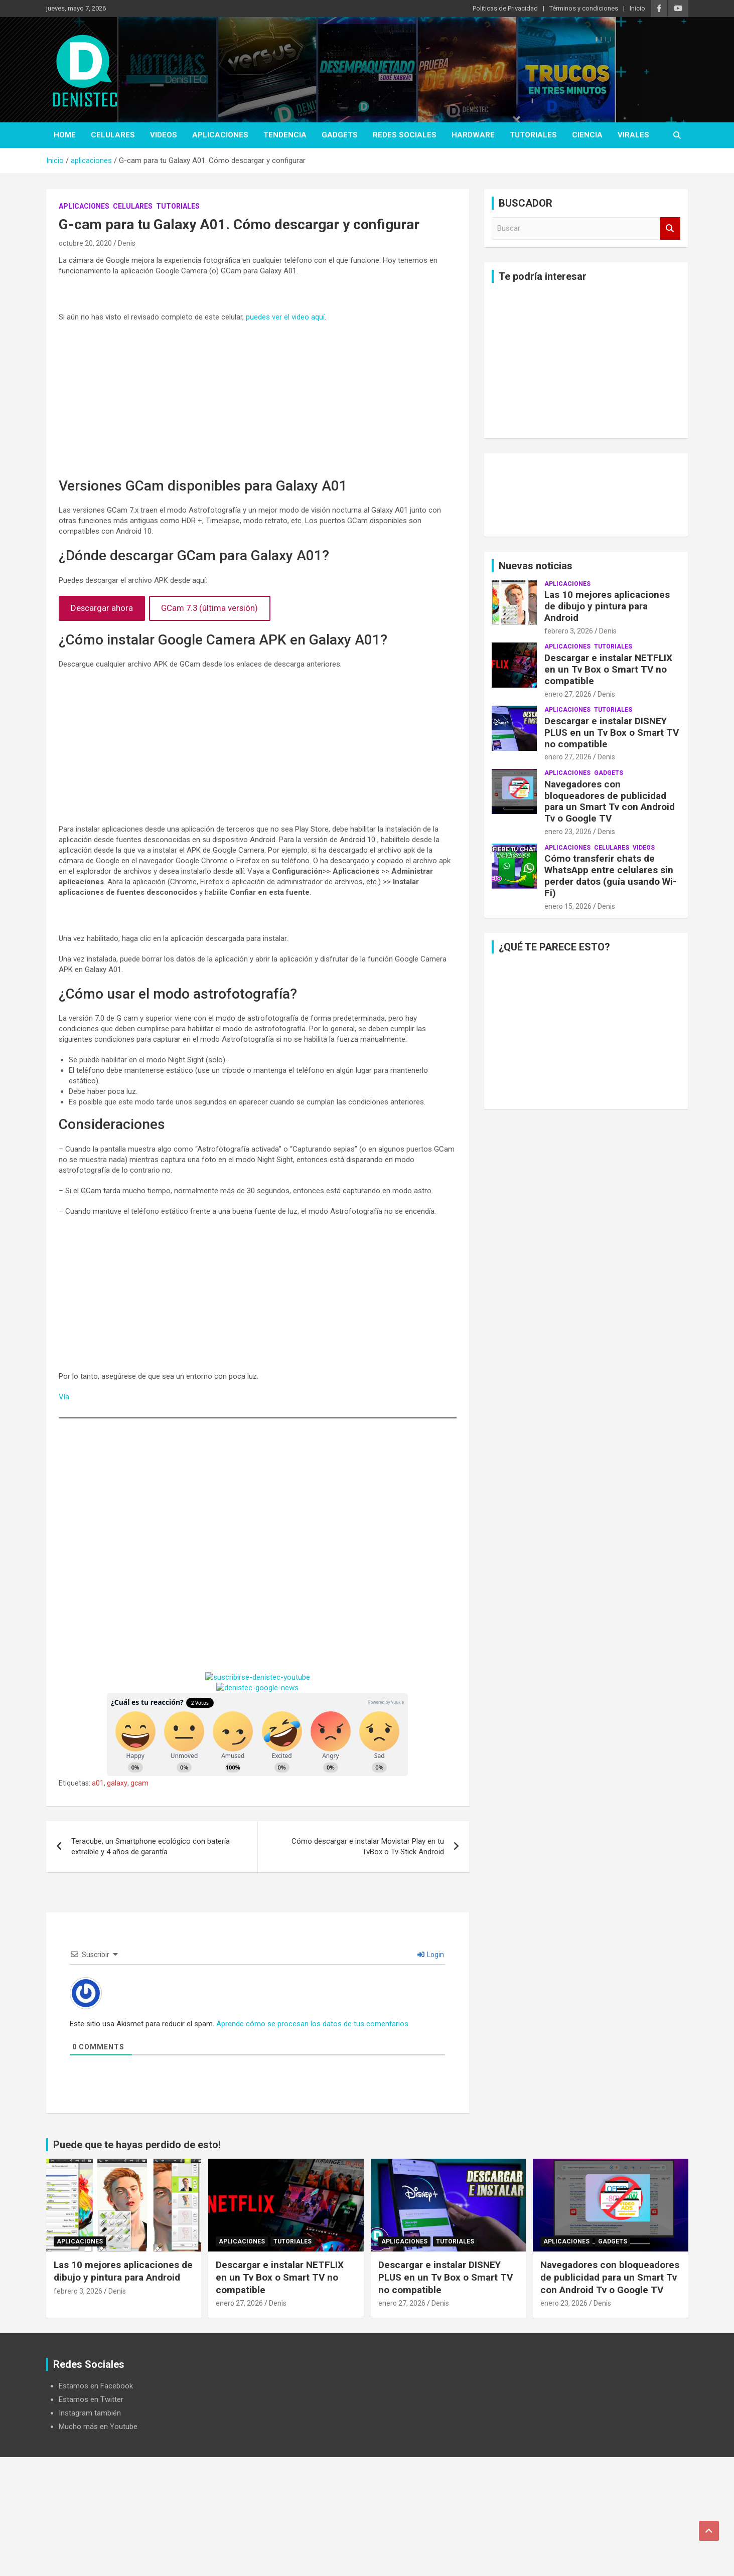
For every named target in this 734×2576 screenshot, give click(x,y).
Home (65, 134)
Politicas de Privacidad (505, 8)
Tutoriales (533, 134)
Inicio (637, 8)
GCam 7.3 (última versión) (209, 608)
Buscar (670, 228)
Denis (126, 243)
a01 (98, 1783)
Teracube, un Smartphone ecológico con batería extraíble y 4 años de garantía (150, 1846)
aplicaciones (220, 134)
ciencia (587, 134)
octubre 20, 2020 (85, 243)
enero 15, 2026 (568, 906)
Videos (163, 134)
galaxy (117, 1783)
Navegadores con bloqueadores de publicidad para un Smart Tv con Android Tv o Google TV (609, 801)
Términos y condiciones (583, 8)
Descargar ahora (102, 608)
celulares (113, 134)
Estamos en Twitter (91, 2399)
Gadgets (340, 134)
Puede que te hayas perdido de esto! (137, 2145)
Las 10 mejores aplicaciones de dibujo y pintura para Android (607, 606)
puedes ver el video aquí (285, 316)
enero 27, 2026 (568, 694)
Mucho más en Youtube (98, 2426)
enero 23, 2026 (568, 832)
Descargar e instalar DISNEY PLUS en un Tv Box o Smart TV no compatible (611, 732)
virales (633, 134)
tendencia (285, 134)
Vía (64, 1396)
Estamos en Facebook (96, 2385)
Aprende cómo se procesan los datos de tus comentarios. (313, 2023)
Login (430, 1955)
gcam (139, 1783)
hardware (473, 134)
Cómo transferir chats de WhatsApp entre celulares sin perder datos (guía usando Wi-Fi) (610, 875)
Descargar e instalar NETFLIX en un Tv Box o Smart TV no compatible (608, 669)
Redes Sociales (404, 134)
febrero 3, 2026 (568, 631)
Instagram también (90, 2413)
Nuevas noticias (535, 566)
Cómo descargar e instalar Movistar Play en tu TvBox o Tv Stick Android (367, 1846)
